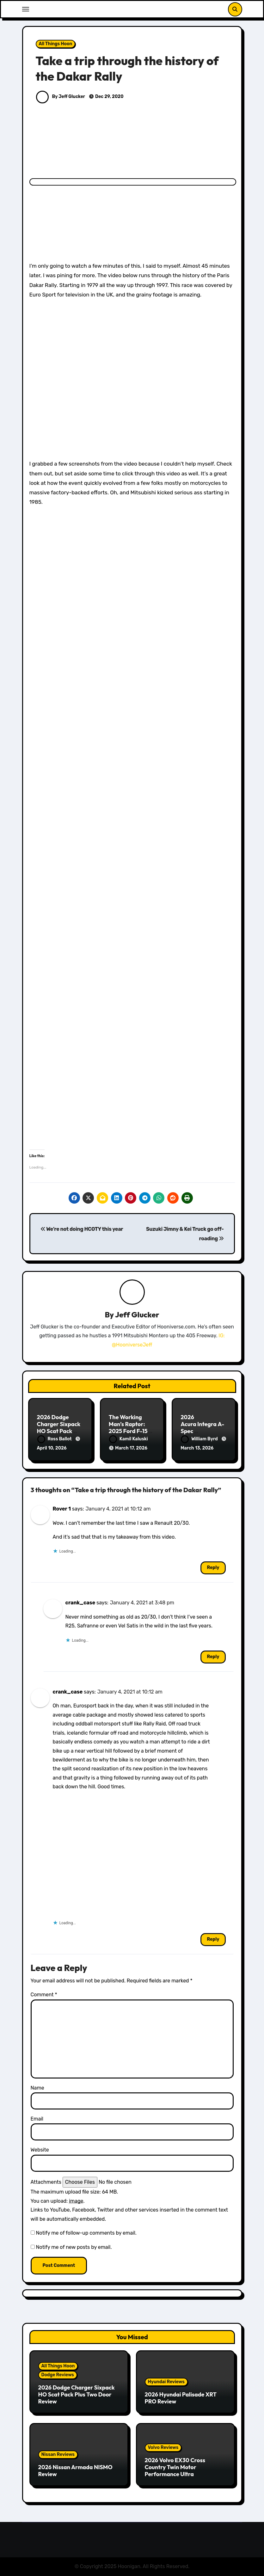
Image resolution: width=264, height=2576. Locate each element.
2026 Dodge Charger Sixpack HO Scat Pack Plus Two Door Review (59, 1430)
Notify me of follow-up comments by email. (86, 2233)
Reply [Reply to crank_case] (213, 1656)
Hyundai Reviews (166, 2381)
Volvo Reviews (163, 2447)
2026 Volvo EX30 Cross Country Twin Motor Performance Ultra (175, 2467)
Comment (44, 1995)
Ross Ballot (55, 1439)
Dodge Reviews (57, 2375)
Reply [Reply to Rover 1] (213, 1567)
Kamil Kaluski (128, 1439)
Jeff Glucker (137, 1314)
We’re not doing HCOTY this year (81, 1229)
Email (37, 2119)
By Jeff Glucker (60, 96)
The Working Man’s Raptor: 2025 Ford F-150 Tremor (130, 1427)
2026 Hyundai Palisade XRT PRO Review (181, 2398)
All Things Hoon (55, 43)
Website (40, 2150)
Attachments (46, 2182)
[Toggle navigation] (25, 9)
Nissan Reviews (58, 2454)
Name (37, 2088)
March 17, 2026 (131, 1448)
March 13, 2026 (197, 1448)
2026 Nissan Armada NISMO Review (75, 2470)
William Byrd (200, 1439)
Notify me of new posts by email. (74, 2247)
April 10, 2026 (52, 1448)
